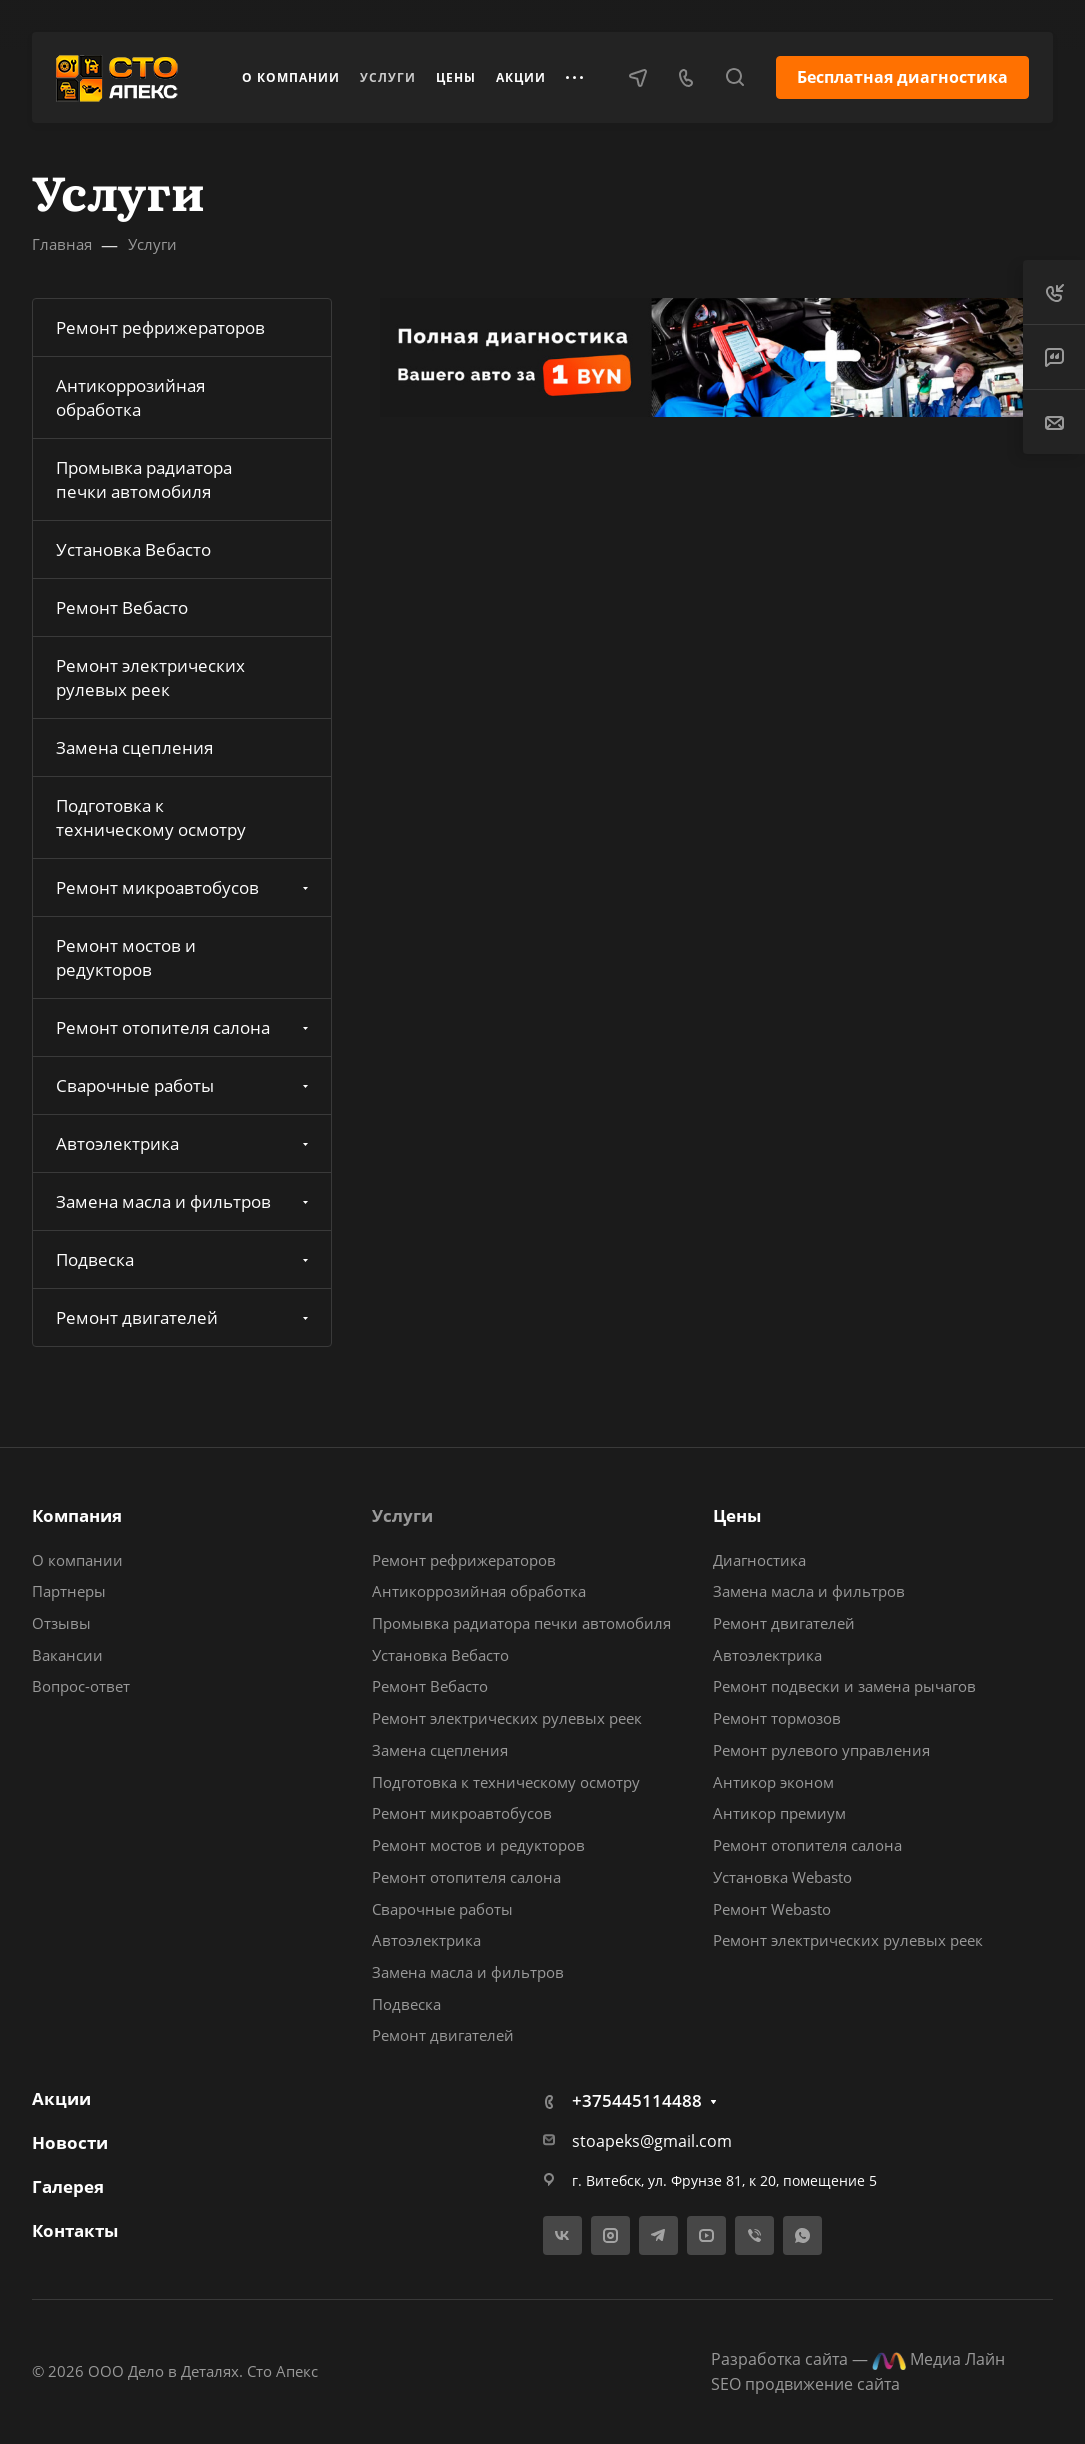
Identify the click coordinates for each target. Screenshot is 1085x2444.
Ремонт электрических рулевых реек (150, 677)
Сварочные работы (184, 1085)
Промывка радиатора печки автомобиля (144, 479)
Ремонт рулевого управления (821, 1750)
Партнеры (69, 1591)
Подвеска (184, 1259)
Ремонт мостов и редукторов (126, 957)
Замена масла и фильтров (184, 1201)
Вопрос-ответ (81, 1686)
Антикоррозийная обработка (130, 397)
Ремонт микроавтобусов (184, 887)
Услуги (402, 1515)
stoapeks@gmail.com (652, 2141)
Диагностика (759, 1560)
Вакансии (67, 1655)
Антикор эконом (773, 1782)
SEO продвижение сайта (805, 2384)
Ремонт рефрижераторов (160, 327)
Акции (61, 2098)
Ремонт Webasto (772, 1909)
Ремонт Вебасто (122, 607)
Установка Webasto (782, 1877)
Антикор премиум (779, 1813)
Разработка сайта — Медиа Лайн (858, 2359)
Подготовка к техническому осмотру (151, 817)
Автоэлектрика (184, 1143)
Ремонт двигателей (184, 1317)
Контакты (75, 2230)
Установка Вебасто (133, 549)
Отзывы (61, 1623)
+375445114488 (637, 2100)
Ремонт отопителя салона (184, 1027)
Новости (70, 2142)
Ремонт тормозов (777, 1718)
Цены (737, 1515)
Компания (77, 1515)
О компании (77, 1560)
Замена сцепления (134, 747)
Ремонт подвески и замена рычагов (844, 1686)
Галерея (68, 2186)
